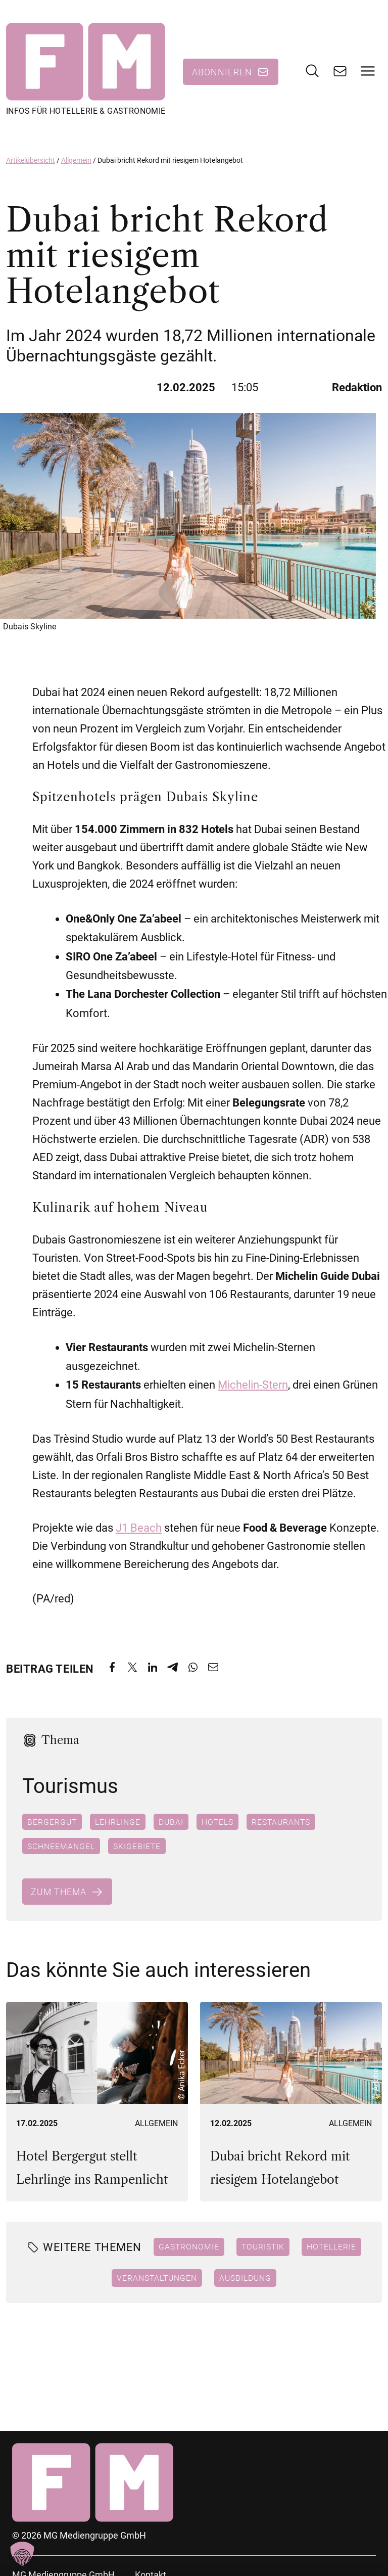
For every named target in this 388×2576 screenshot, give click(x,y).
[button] (22, 2554)
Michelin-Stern (253, 1388)
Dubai (171, 1824)
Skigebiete (137, 1848)
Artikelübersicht (30, 163)
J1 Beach (139, 1531)
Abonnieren (222, 73)
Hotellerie (331, 2249)
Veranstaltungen (157, 2280)
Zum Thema (59, 1894)
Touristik (262, 2249)
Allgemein (76, 163)
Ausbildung (245, 2280)
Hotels (217, 1824)
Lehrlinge (117, 1824)
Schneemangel (61, 1848)
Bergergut (52, 1824)
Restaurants (281, 1824)
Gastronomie (189, 2249)
